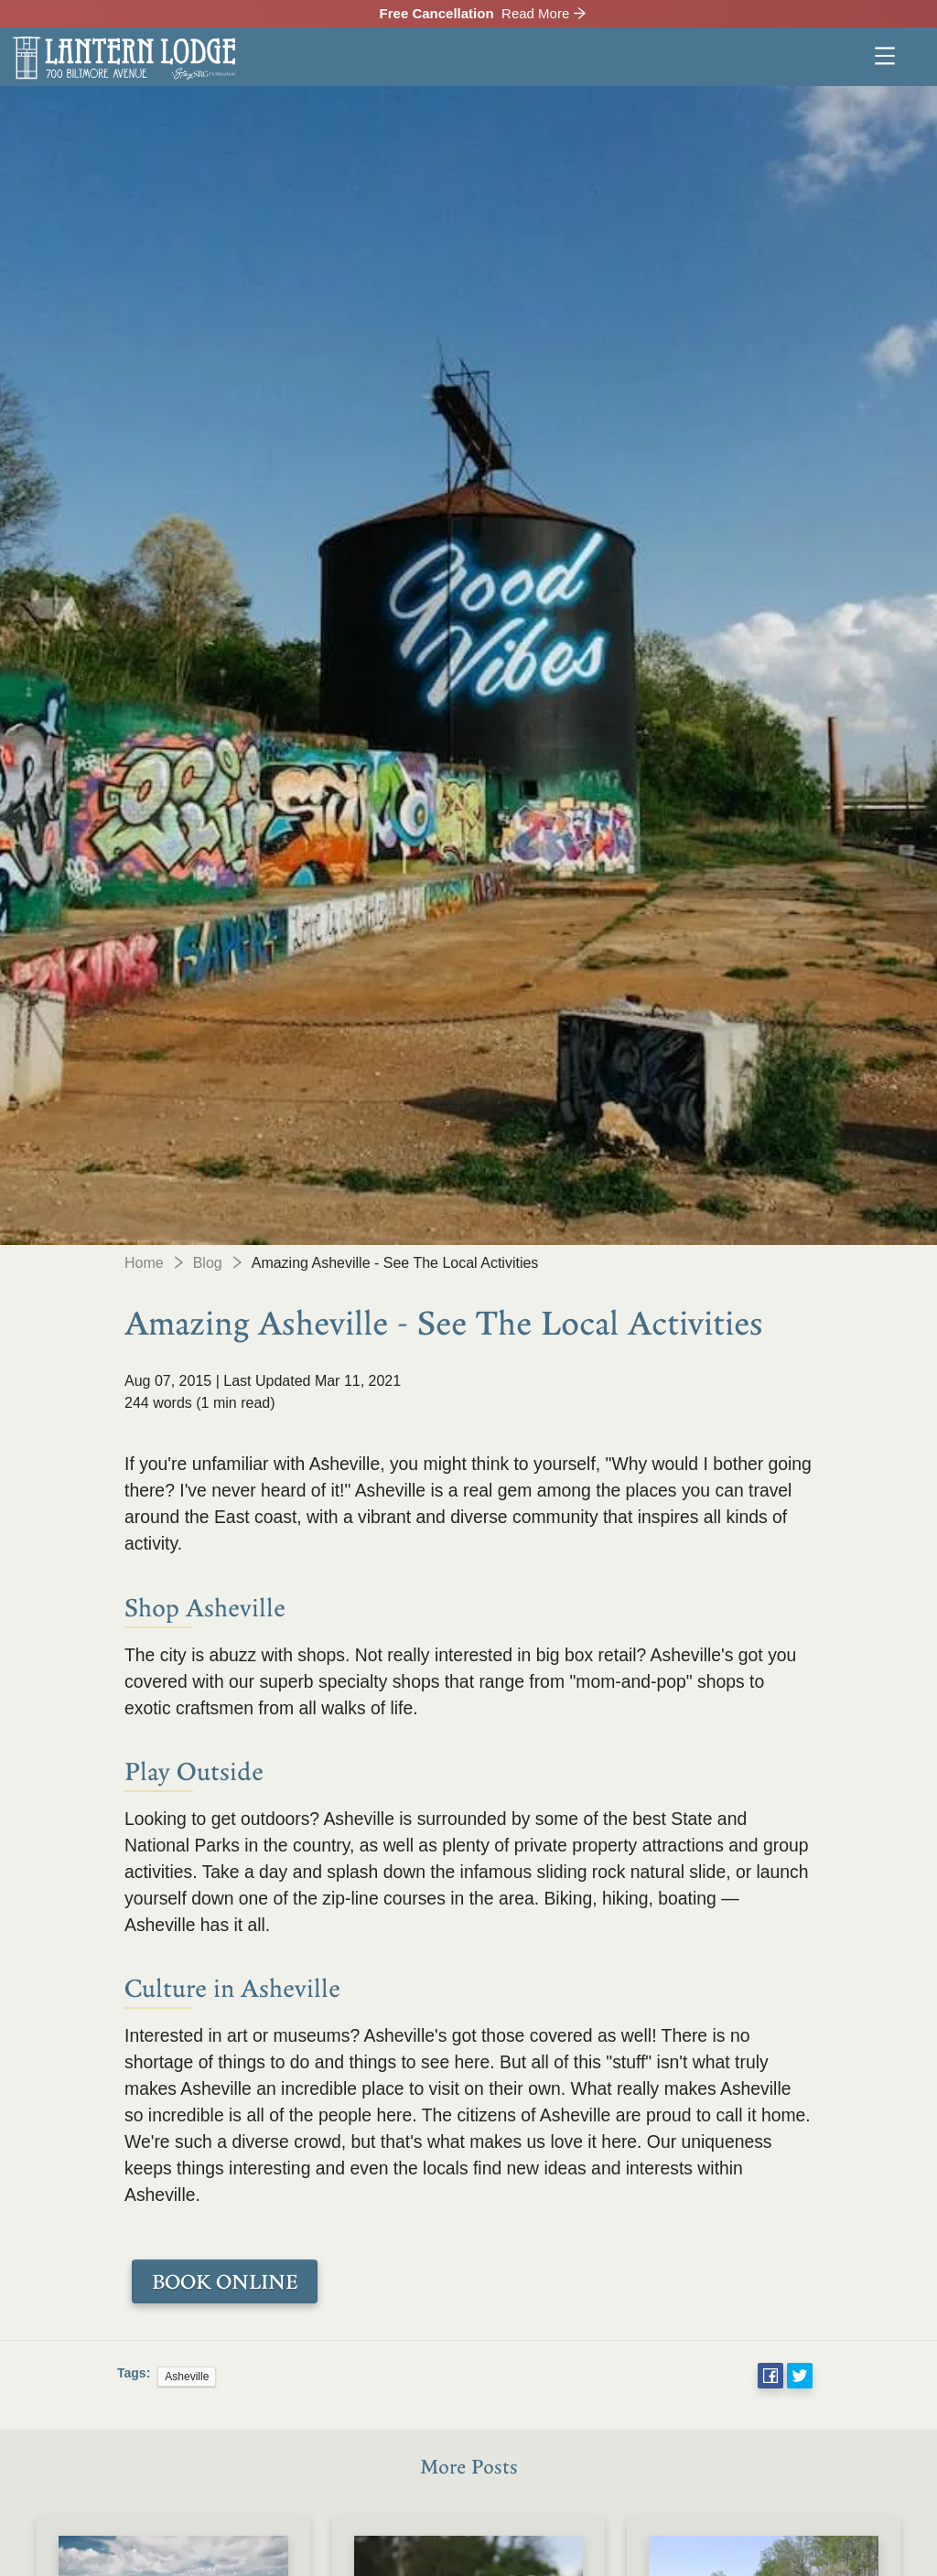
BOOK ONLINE (224, 2281)
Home (144, 1263)
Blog (207, 1263)
